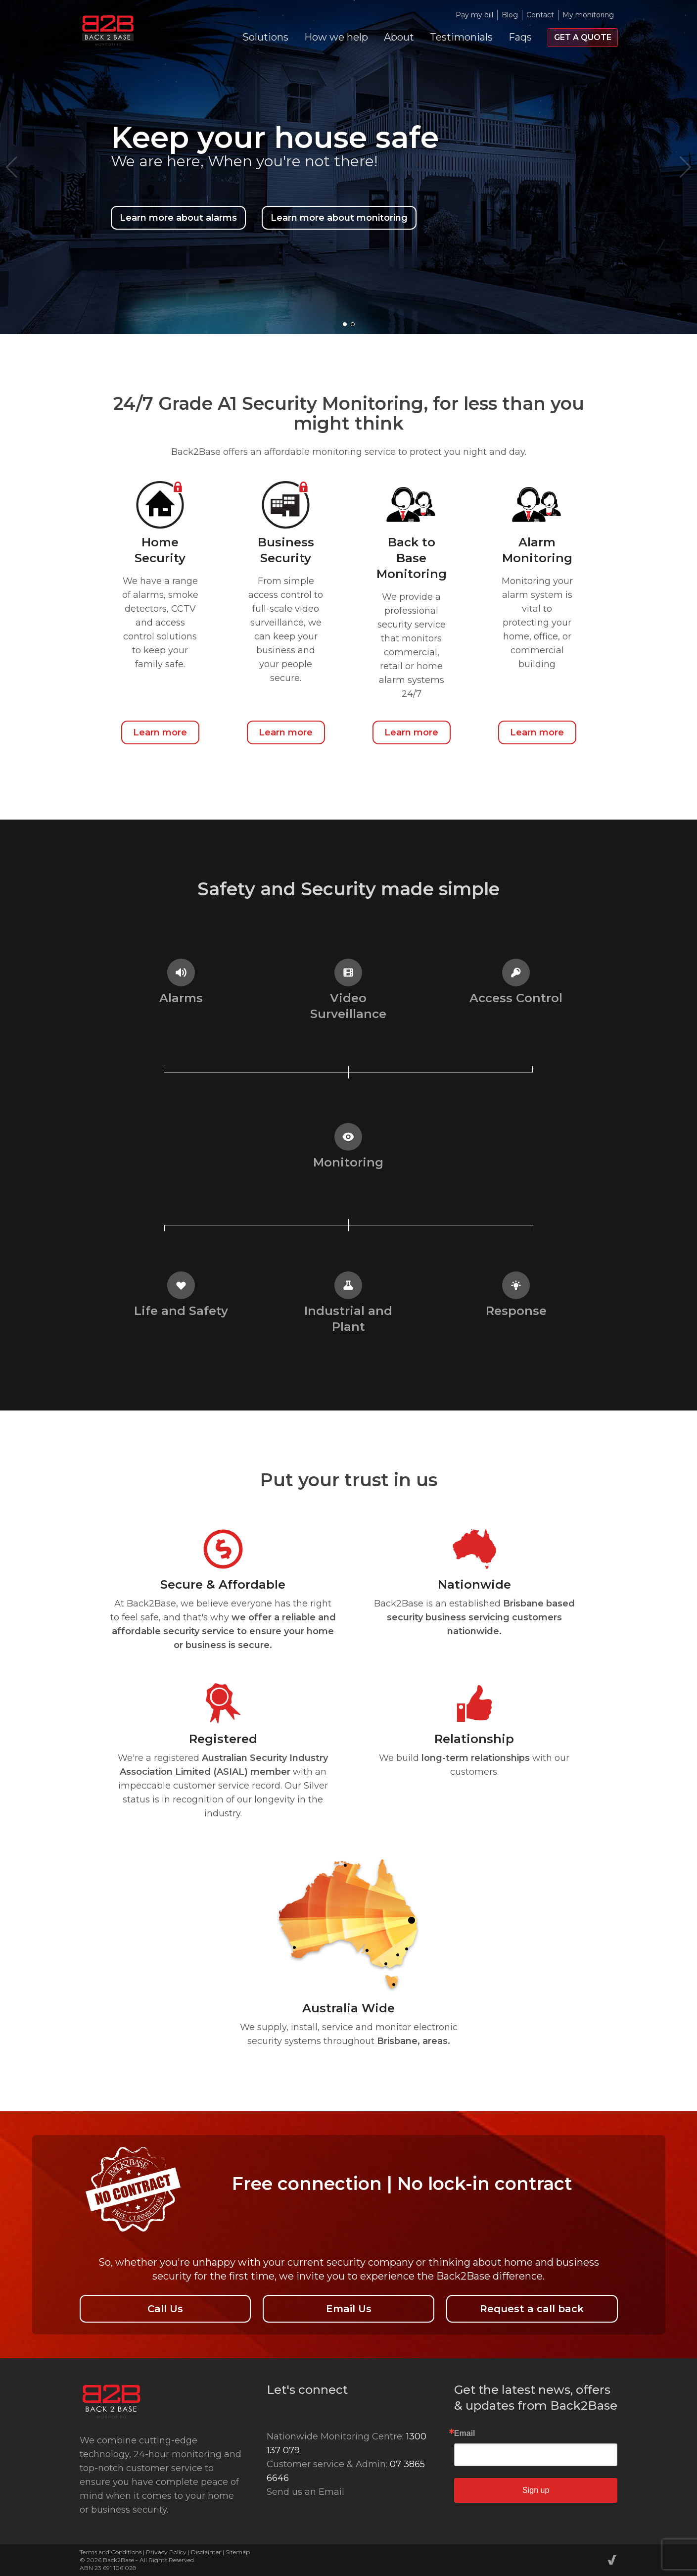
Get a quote (582, 37)
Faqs (520, 37)
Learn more (160, 732)
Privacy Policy (166, 2552)
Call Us (165, 2309)
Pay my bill (474, 14)
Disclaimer (206, 2552)
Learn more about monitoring (339, 217)
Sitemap (238, 2552)
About (399, 37)
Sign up (535, 2490)
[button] (345, 324)
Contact (540, 14)
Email (464, 2433)
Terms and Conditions (110, 2552)
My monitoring (588, 14)
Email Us (349, 2309)
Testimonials (461, 37)
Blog (510, 14)
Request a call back (532, 2309)
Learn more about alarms (178, 217)
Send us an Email (305, 2491)
